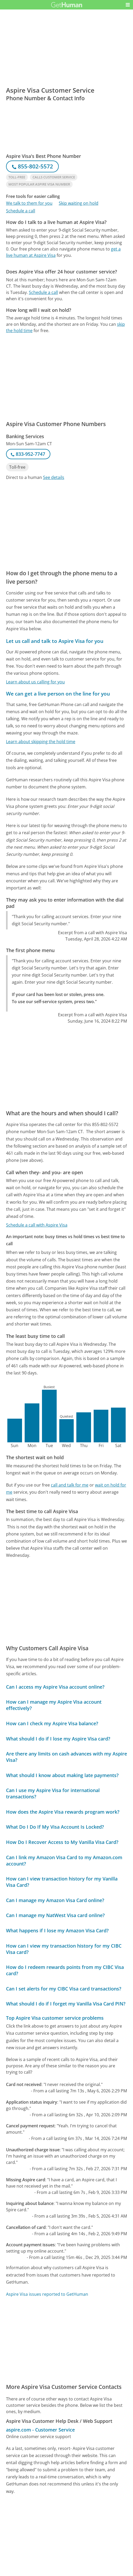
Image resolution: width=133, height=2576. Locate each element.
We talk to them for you (29, 203)
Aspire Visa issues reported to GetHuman (47, 2294)
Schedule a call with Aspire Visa (36, 1225)
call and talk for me (69, 1485)
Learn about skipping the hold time (40, 741)
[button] (128, 4)
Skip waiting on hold (78, 203)
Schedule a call (20, 211)
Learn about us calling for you (35, 682)
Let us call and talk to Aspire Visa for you (54, 640)
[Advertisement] (66, 300)
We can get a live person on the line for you (58, 693)
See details (53, 477)
